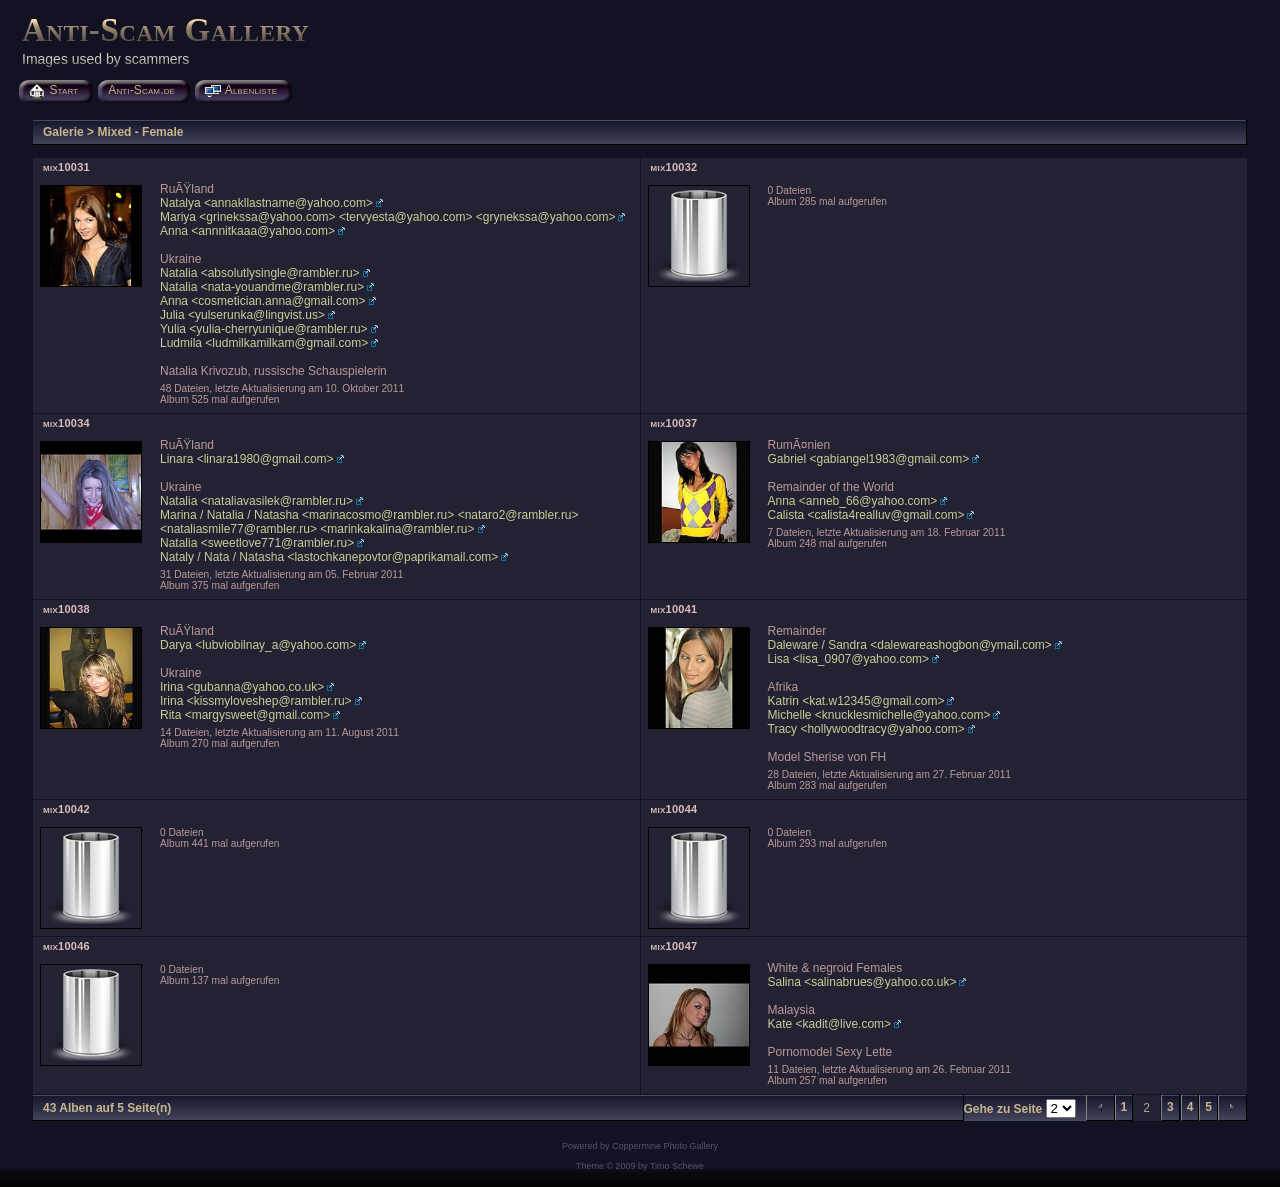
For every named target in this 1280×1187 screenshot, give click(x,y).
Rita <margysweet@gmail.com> (245, 715)
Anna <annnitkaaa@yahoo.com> (247, 231)
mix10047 (674, 946)
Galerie (63, 132)
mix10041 (674, 609)
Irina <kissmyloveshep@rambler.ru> (256, 701)
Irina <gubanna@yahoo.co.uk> (242, 687)
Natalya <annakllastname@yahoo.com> (266, 203)
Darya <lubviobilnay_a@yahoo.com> (258, 645)
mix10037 (674, 423)
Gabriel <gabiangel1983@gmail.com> (869, 459)
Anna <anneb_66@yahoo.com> (853, 501)
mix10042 (66, 809)
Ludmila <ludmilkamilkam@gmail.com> (264, 343)
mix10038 (66, 609)
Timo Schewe (677, 1166)
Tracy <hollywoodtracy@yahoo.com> (866, 729)
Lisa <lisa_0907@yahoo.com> (849, 659)
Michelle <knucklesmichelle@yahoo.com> (879, 715)
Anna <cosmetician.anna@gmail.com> (263, 301)
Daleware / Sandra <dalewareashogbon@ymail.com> (910, 645)
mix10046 (66, 946)
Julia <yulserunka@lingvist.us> (242, 315)
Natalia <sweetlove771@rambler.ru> (257, 543)
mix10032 (674, 167)
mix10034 (66, 423)
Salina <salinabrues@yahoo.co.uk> (862, 982)
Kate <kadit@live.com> (830, 1024)
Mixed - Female (140, 132)
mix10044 (674, 809)
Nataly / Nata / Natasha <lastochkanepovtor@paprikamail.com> (329, 557)
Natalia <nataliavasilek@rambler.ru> (256, 501)
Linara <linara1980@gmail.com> (247, 459)
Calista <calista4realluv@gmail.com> (866, 515)
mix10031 (66, 167)
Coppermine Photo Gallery (665, 1146)
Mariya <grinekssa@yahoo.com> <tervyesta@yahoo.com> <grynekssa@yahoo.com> (387, 217)
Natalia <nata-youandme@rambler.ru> (262, 287)
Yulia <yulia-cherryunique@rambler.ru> (264, 329)
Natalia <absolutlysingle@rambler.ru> (260, 273)
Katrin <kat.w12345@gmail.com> (856, 701)
